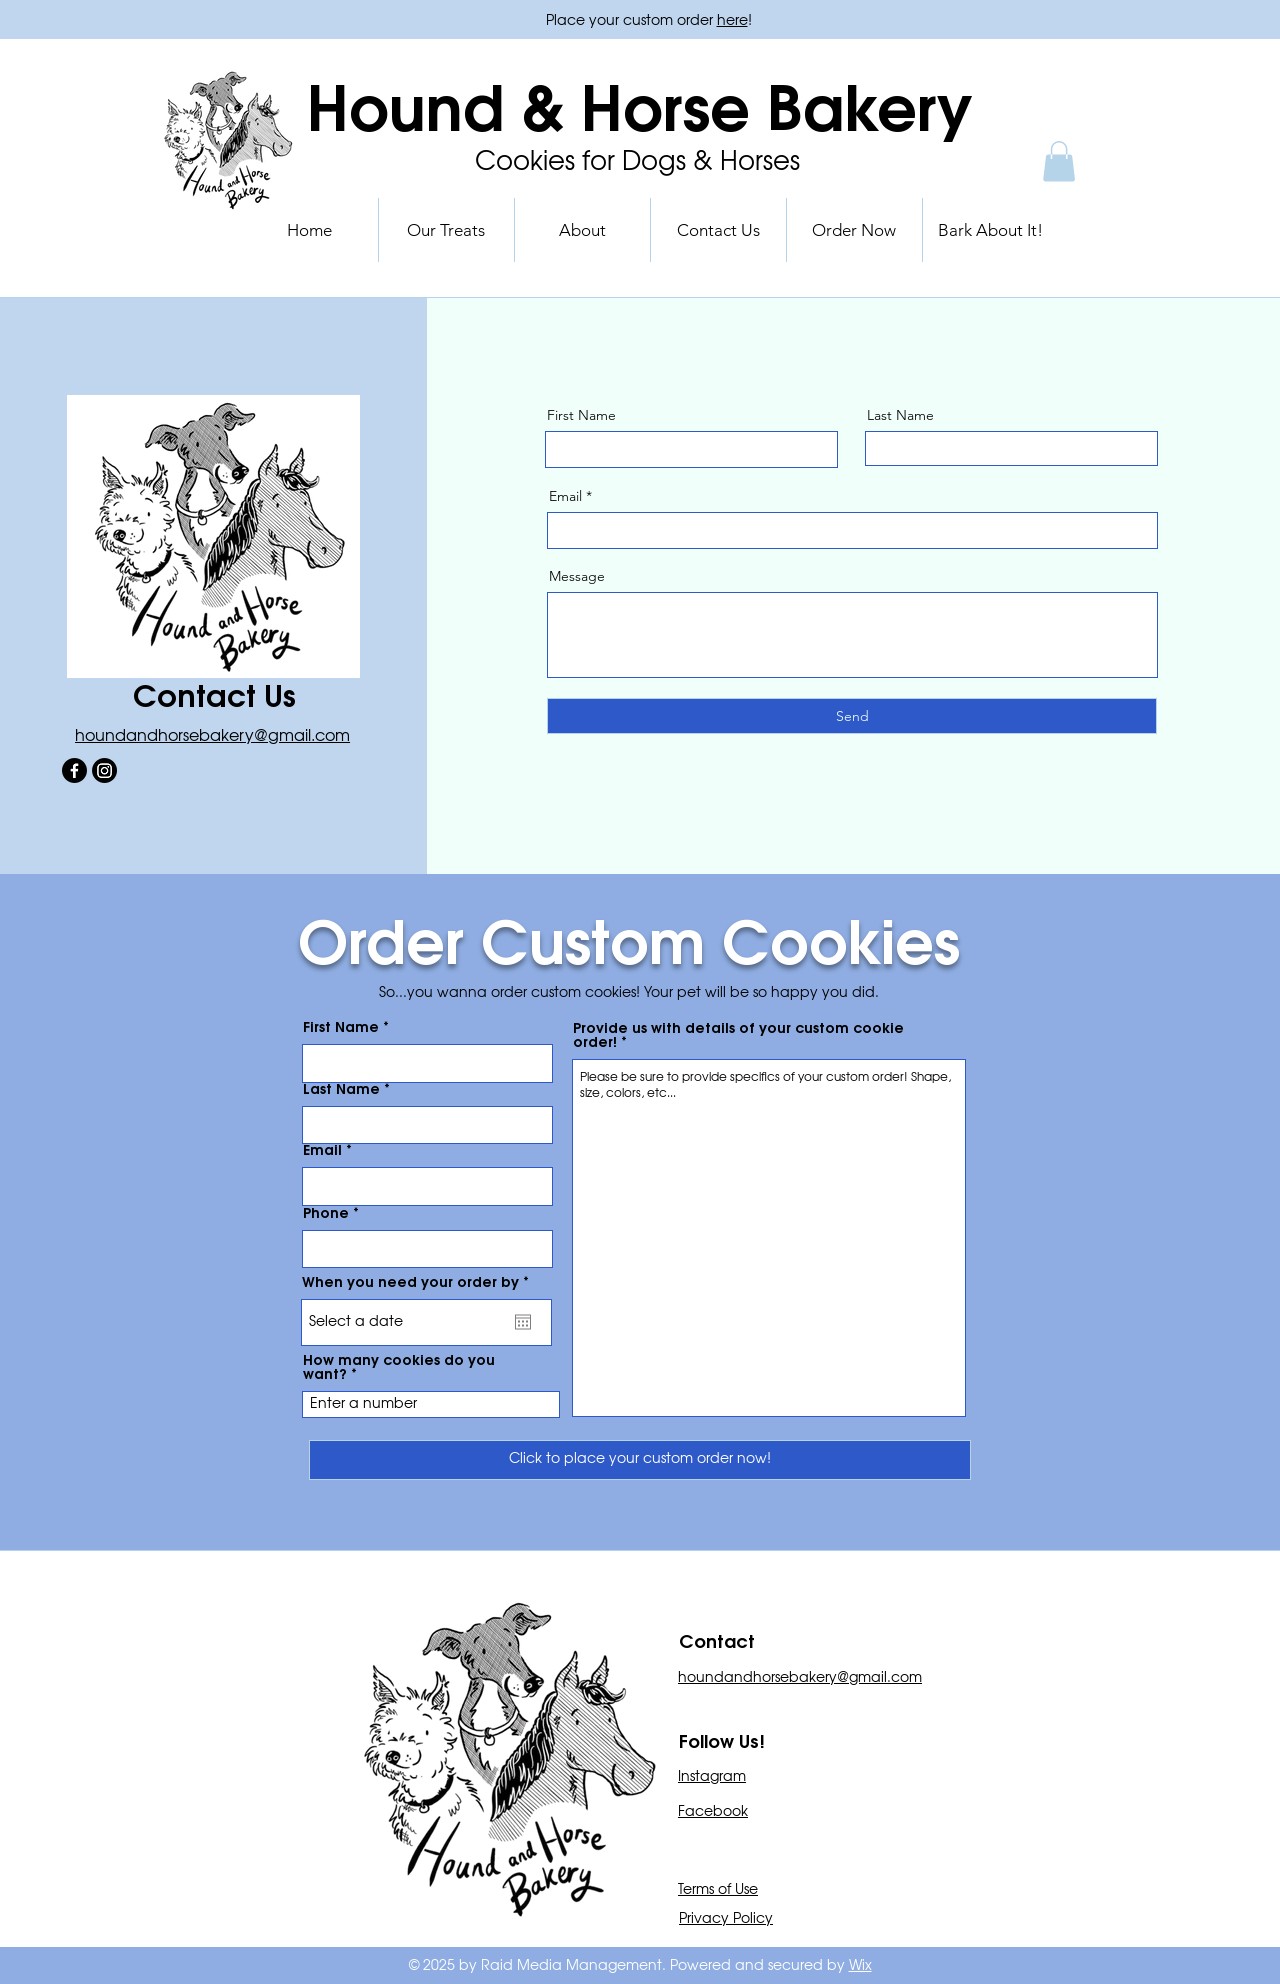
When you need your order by (420, 1283)
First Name (581, 415)
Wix (860, 1966)
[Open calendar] (523, 1322)
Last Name (900, 415)
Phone (326, 1214)
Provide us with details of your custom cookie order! (738, 1036)
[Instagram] (104, 770)
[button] (1059, 161)
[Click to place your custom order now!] (640, 1460)
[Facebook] (74, 770)
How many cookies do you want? (399, 1368)
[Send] (852, 716)
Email (565, 496)
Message (577, 576)
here (732, 21)
